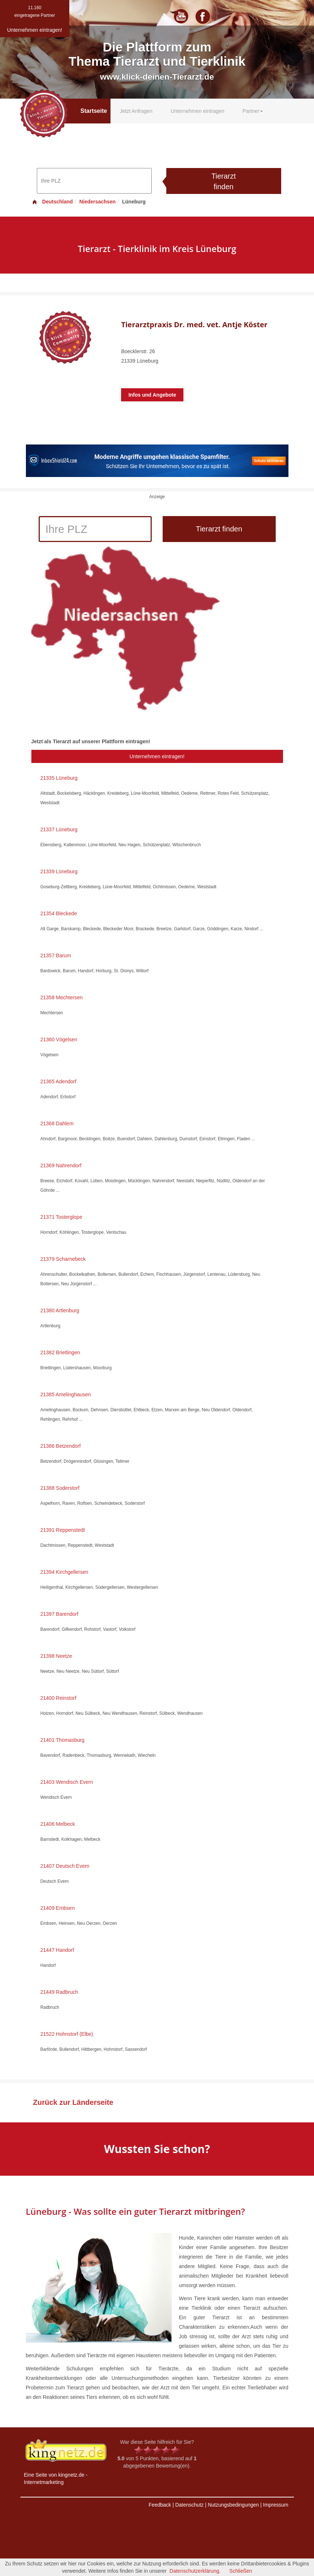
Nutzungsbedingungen (233, 2505)
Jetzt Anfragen (136, 111)
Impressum (275, 2505)
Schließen (240, 2571)
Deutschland (52, 202)
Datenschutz (189, 2505)
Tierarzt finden (223, 181)
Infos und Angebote (152, 395)
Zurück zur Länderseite (73, 2102)
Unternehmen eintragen (197, 111)
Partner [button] (253, 111)
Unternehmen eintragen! (157, 756)
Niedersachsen (97, 202)
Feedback (160, 2505)
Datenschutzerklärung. (195, 2571)
